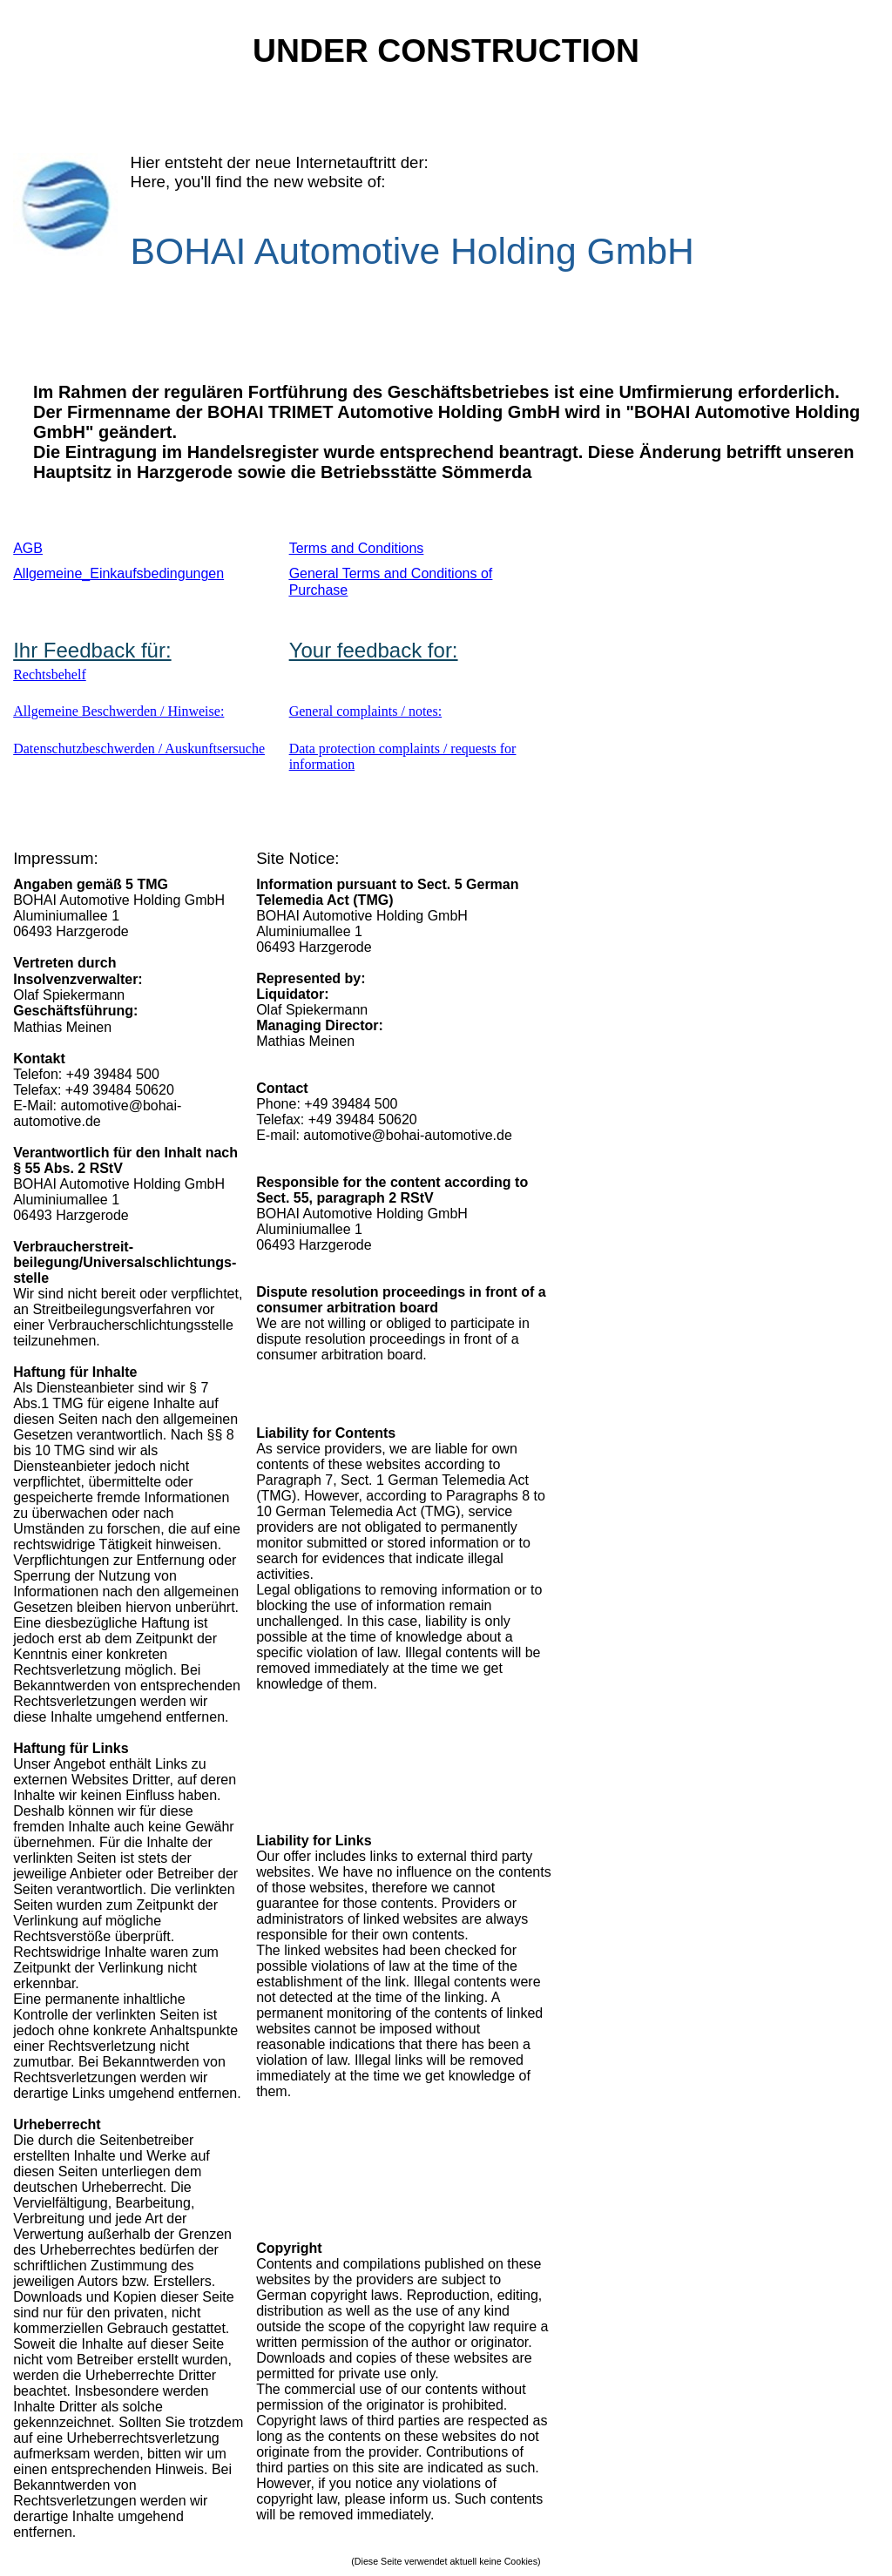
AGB (28, 548)
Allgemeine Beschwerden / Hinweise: (118, 711)
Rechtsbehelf (49, 674)
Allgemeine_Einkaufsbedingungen (118, 573)
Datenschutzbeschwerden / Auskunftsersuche (139, 748)
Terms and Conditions (356, 548)
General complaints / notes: (366, 711)
